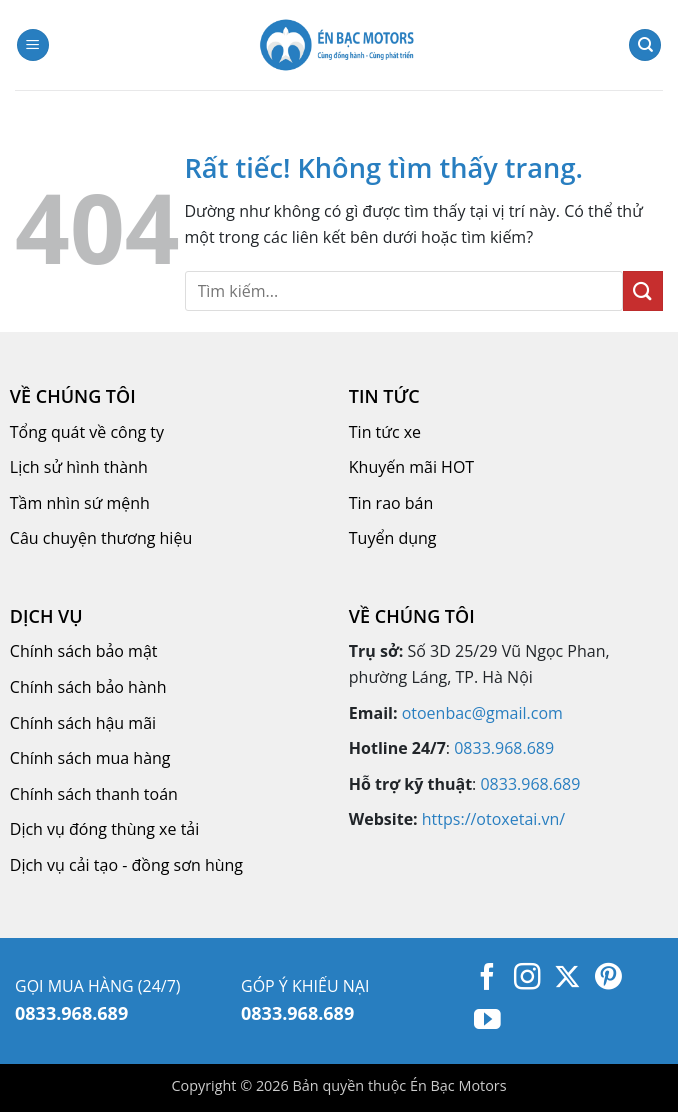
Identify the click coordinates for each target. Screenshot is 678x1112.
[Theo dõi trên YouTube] (487, 1022)
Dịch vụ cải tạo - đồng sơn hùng (126, 865)
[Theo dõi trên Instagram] (527, 979)
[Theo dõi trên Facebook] (487, 979)
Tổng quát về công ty (87, 432)
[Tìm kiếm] (645, 45)
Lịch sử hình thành (79, 467)
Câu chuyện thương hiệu (101, 538)
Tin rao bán (391, 503)
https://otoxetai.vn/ (493, 819)
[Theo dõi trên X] (567, 979)
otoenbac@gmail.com (482, 713)
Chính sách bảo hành (88, 687)
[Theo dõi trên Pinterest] (608, 979)
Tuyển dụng (393, 538)
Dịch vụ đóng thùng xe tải (104, 829)
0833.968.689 (504, 748)
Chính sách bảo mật (84, 651)
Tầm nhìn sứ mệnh (80, 503)
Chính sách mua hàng (90, 758)
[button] (33, 45)
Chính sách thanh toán (94, 794)
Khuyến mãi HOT (411, 467)
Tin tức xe (385, 432)
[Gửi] (643, 290)
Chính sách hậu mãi (83, 723)
